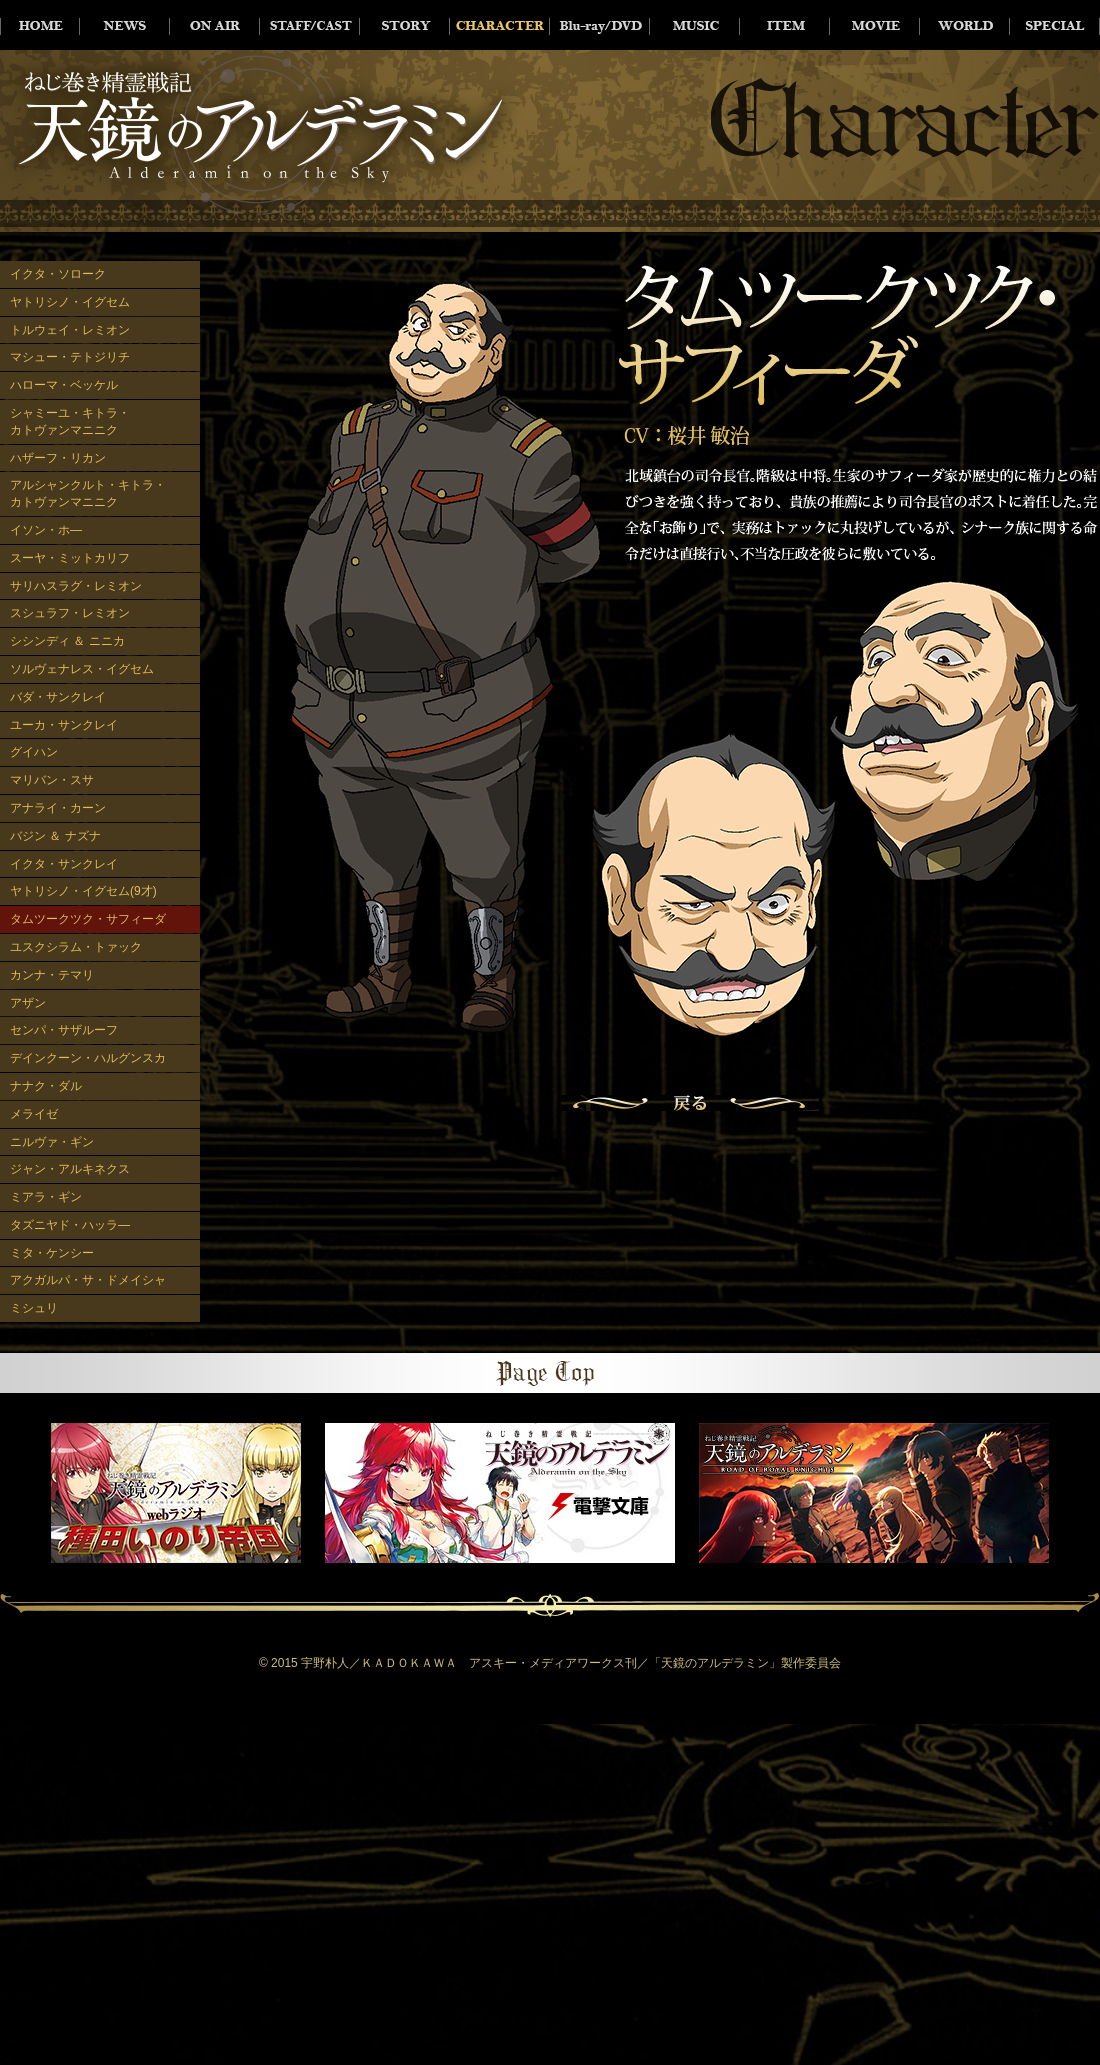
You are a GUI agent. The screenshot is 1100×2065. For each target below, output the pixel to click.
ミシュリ (34, 1308)
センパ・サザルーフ (64, 1030)
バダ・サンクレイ (58, 697)
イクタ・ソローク (58, 274)
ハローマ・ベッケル (64, 385)
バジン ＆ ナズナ (55, 836)
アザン (28, 1003)
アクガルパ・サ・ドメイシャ (88, 1280)
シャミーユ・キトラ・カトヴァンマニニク (70, 421)
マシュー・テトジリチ (70, 357)
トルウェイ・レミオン (70, 330)
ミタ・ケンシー (52, 1253)
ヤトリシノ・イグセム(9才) (83, 891)
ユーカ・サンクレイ (64, 725)
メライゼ (34, 1114)
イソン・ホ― (46, 530)
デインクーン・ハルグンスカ (88, 1058)
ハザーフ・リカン (58, 458)
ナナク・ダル (46, 1086)
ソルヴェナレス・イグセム (82, 669)
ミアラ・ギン (46, 1197)
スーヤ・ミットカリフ (70, 558)
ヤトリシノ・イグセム (70, 302)
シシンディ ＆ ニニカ (67, 641)
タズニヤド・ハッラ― (70, 1225)
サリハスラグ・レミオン (76, 586)
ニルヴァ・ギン (52, 1142)
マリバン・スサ (52, 780)
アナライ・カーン (58, 808)
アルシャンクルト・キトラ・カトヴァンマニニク (88, 493)
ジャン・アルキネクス (70, 1169)
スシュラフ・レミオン (70, 613)
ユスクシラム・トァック (76, 947)
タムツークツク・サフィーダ (88, 919)
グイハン (34, 752)
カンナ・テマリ (52, 975)
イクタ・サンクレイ (64, 864)
